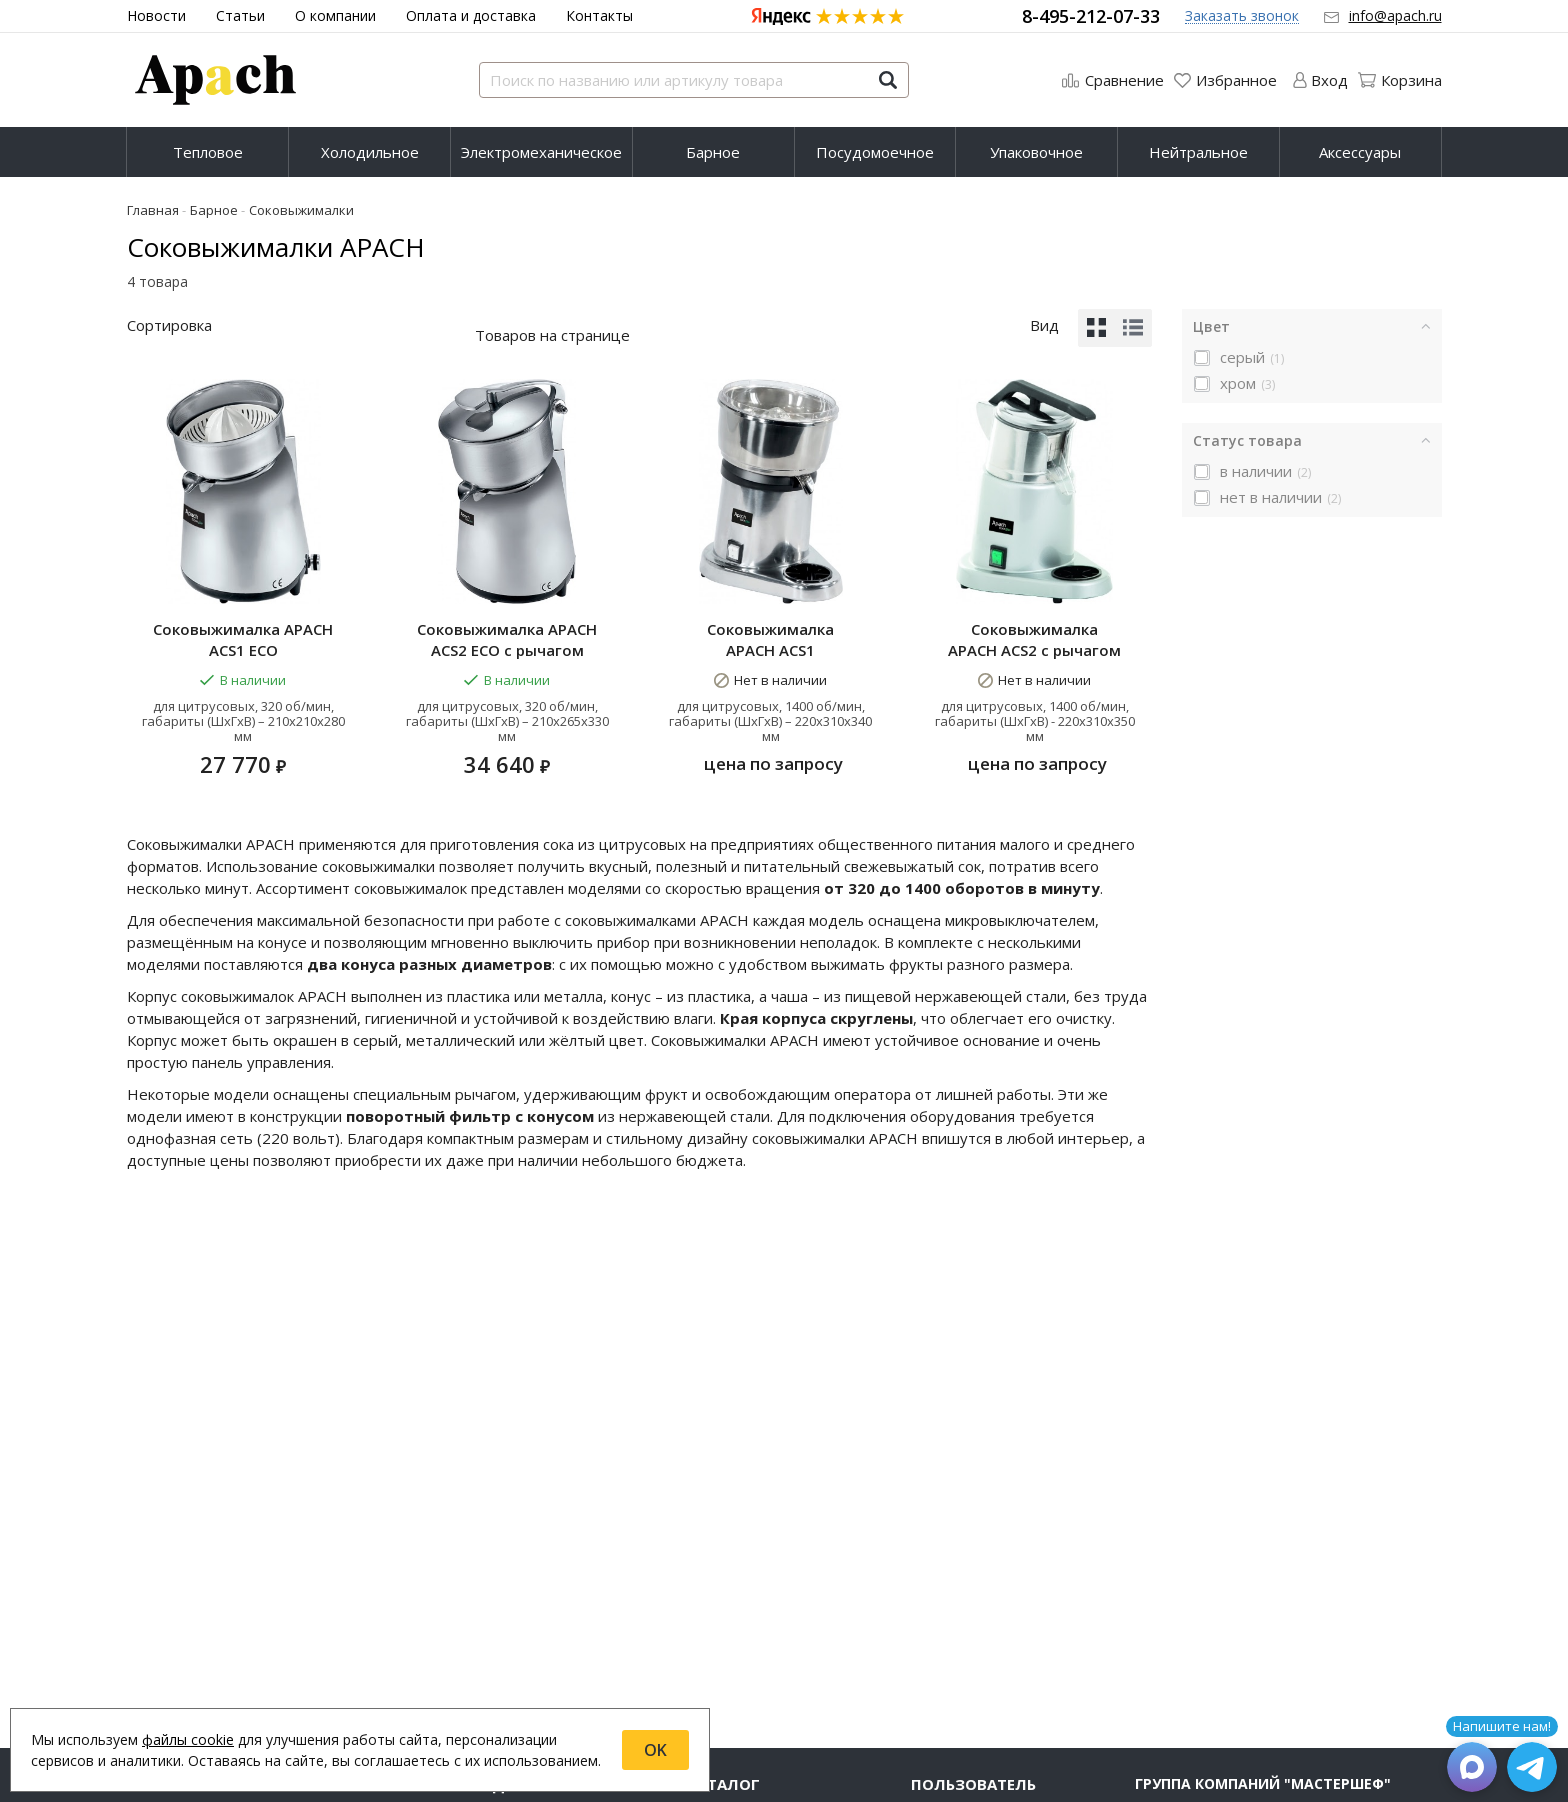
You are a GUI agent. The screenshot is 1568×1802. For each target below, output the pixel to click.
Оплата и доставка (471, 15)
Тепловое (208, 152)
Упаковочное (1036, 152)
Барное (713, 152)
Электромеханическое (541, 152)
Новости (156, 15)
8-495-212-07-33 (1091, 16)
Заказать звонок (1242, 16)
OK (655, 1750)
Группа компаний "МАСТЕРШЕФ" (1263, 1778)
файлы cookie (188, 1739)
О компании (335, 15)
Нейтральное (1198, 152)
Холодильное (370, 152)
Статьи (240, 15)
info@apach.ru (1395, 15)
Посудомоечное (875, 152)
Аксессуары (1360, 152)
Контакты (599, 15)
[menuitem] (207, 152)
